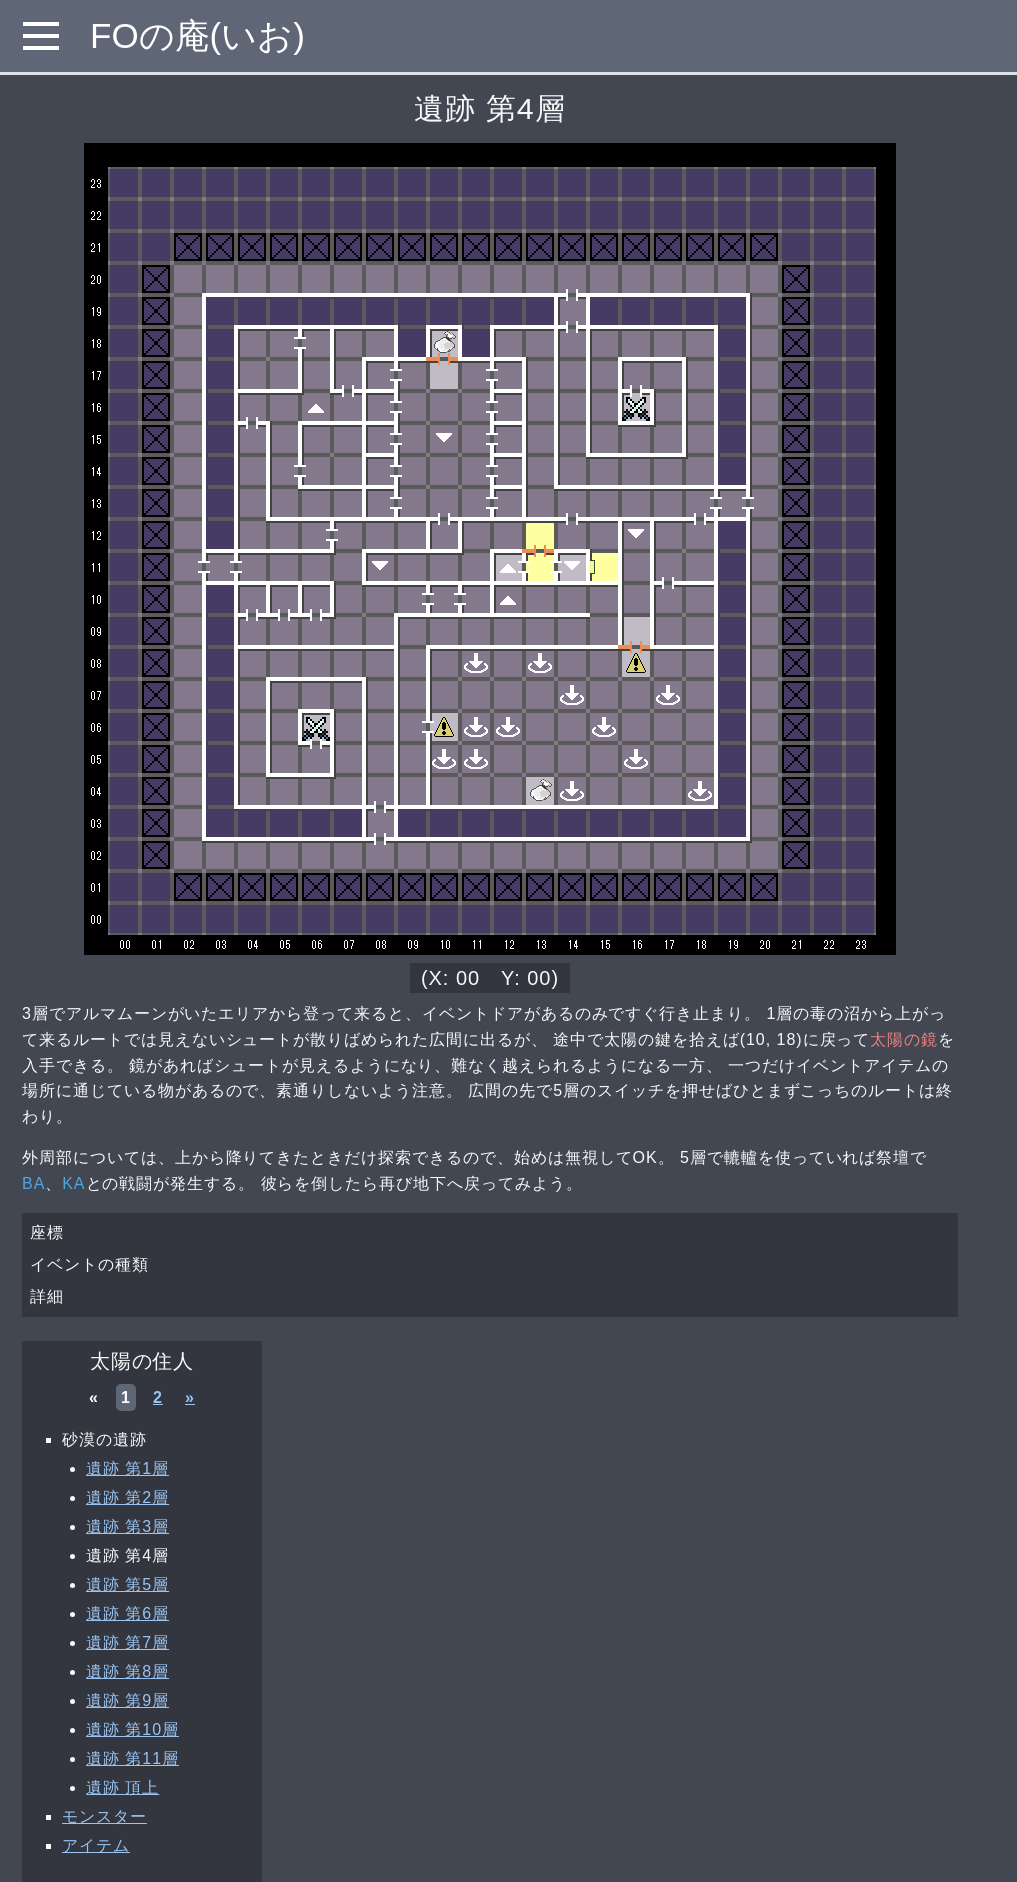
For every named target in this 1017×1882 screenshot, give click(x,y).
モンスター (104, 1816)
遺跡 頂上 (122, 1787)
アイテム (96, 1845)
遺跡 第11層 (132, 1758)
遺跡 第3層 (127, 1526)
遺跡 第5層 (127, 1584)
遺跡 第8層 (127, 1671)
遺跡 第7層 (127, 1642)
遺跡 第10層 (132, 1729)
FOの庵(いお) (197, 35)
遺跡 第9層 (127, 1700)
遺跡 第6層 (127, 1613)
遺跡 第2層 (127, 1497)
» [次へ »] (190, 1397)
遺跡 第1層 (127, 1468)
